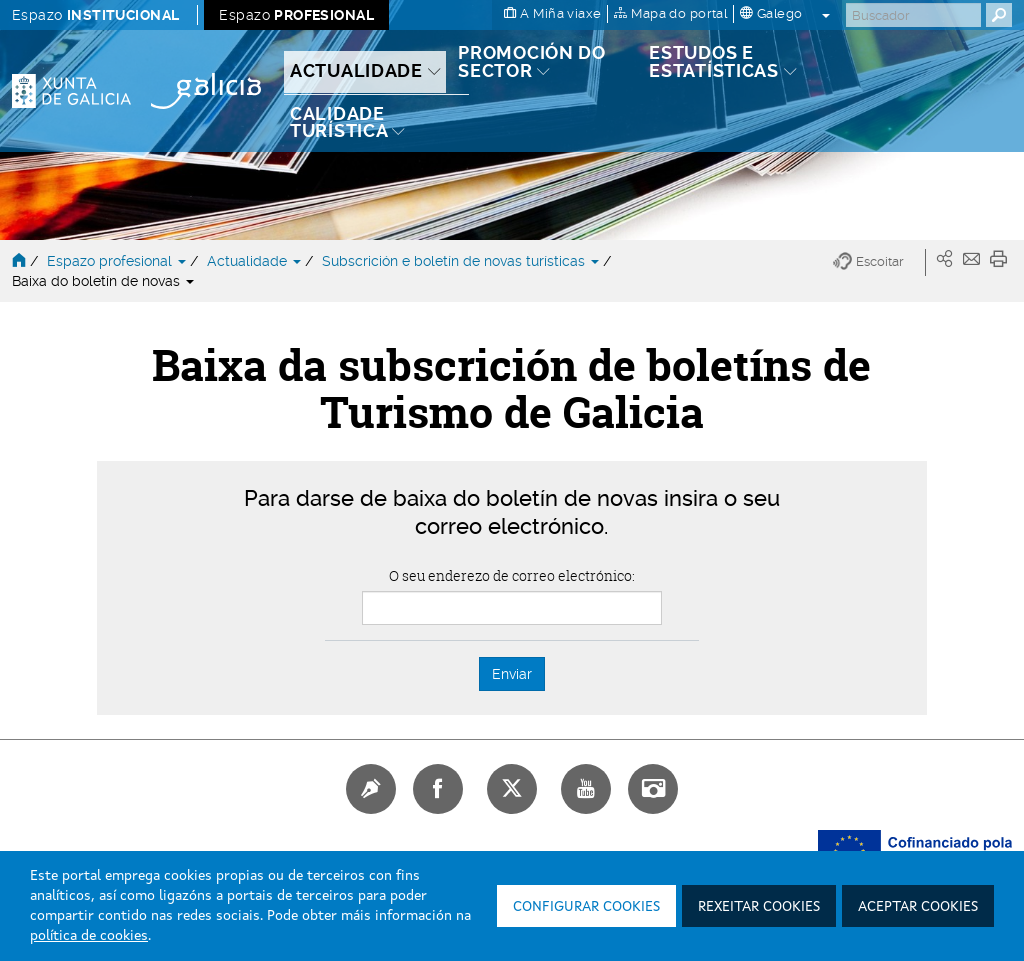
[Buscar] (913, 15)
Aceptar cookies (918, 907)
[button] (879, 262)
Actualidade (256, 261)
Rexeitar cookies (759, 907)
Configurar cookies (586, 907)
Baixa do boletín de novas (103, 281)
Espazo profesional (118, 261)
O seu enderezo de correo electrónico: (512, 575)
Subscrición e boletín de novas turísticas (462, 261)
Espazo (95, 15)
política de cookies (89, 936)
